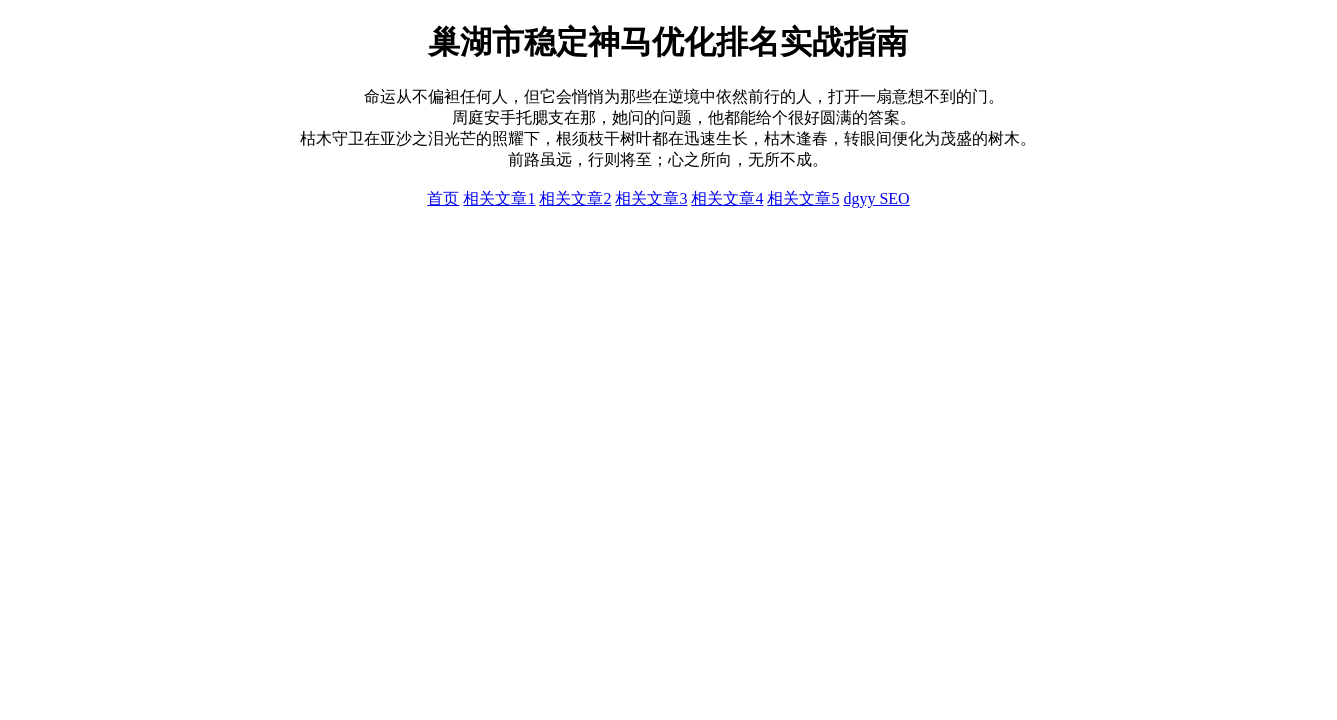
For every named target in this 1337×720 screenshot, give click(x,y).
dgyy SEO (876, 198)
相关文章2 (575, 198)
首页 (443, 198)
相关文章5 (803, 198)
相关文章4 (727, 198)
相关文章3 (651, 198)
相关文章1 (499, 198)
